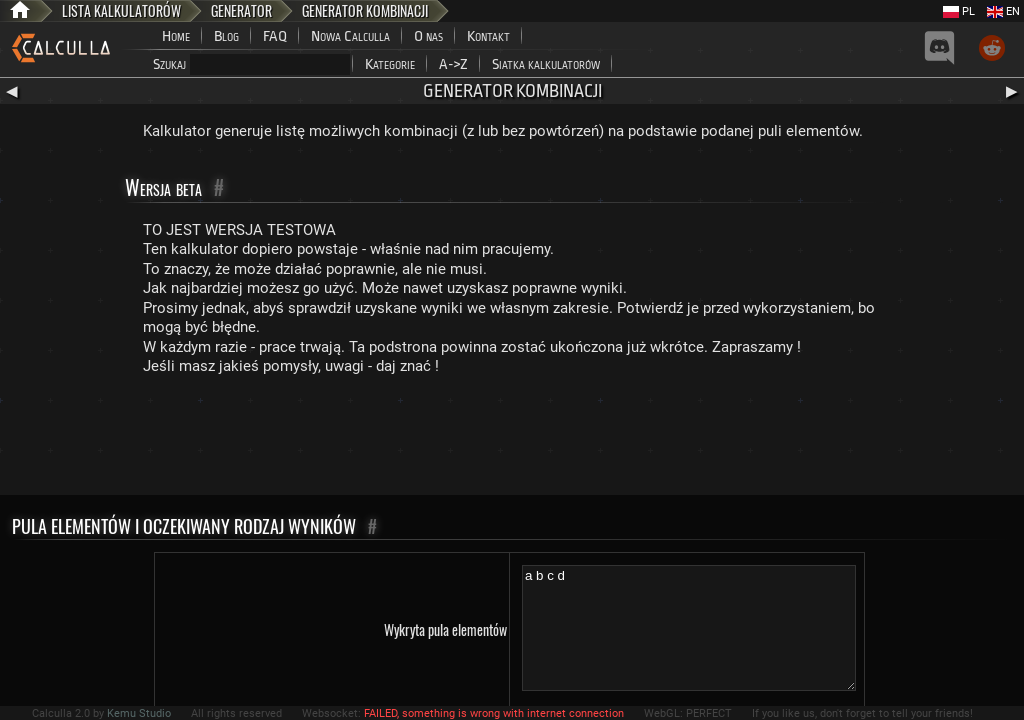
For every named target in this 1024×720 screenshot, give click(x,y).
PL (959, 11)
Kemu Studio (139, 713)
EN (1003, 11)
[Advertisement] (512, 440)
